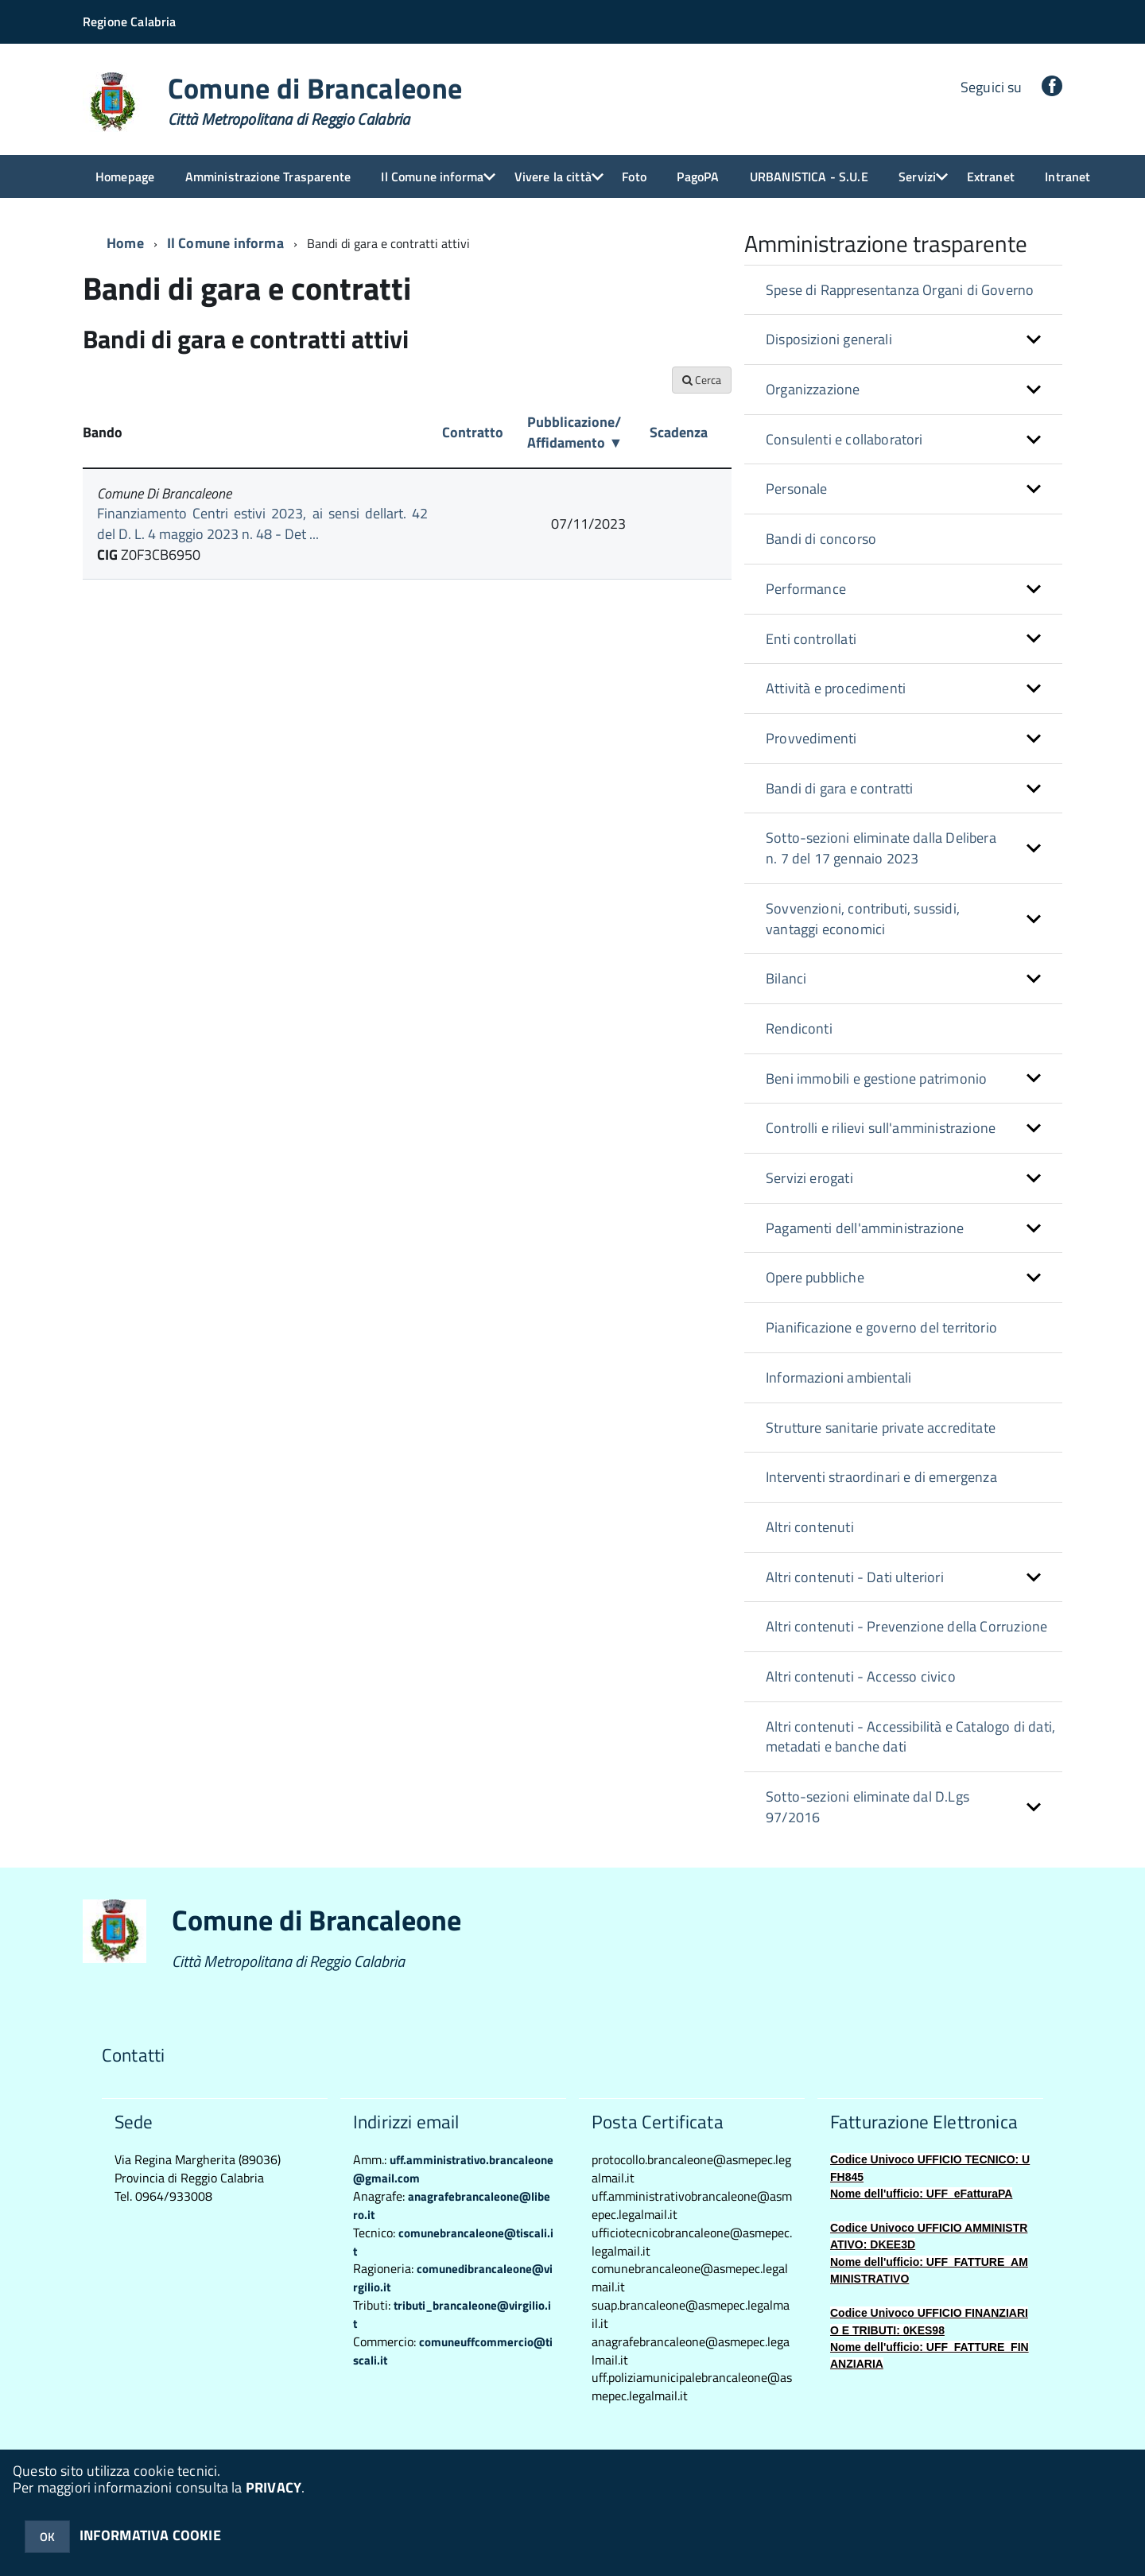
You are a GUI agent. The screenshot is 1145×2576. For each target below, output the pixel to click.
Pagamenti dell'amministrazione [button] (865, 1228)
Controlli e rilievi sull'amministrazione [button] (881, 1128)
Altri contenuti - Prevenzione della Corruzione (906, 1626)
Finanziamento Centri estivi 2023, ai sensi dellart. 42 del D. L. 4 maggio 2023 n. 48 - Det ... (262, 523)
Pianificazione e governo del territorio (881, 1327)
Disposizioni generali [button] (829, 339)
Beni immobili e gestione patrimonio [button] (876, 1078)
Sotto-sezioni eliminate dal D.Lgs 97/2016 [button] (867, 1807)
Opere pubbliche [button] (815, 1277)
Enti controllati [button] (811, 639)
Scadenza (679, 432)
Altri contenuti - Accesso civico (861, 1676)
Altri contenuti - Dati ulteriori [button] (855, 1577)
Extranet (991, 176)
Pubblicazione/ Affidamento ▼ (575, 432)
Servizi (917, 176)
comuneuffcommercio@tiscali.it (453, 2351)
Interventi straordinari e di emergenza (881, 1477)
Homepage (124, 176)
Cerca (701, 379)
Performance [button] (806, 588)
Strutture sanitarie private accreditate (881, 1427)
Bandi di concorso (821, 538)
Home (125, 243)
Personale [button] (797, 488)
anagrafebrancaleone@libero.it (451, 2205)
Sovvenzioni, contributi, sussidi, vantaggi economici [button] (863, 919)
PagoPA (698, 176)
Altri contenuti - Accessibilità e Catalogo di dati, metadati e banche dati (910, 1737)
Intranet (1067, 176)
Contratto (472, 432)
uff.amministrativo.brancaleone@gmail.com (453, 2169)
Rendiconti (799, 1028)
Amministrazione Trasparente (268, 176)
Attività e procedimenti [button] (836, 688)
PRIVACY (273, 2487)
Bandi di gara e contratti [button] (840, 788)
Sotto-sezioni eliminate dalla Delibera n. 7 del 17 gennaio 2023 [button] (881, 848)
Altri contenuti (810, 1527)
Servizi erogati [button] (809, 1178)
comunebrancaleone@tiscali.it (453, 2242)
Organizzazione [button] (813, 389)
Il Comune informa (432, 176)
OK (47, 2537)
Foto (634, 176)
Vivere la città (553, 176)
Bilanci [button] (786, 978)
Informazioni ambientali (838, 1377)
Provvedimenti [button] (811, 738)
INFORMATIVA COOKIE (150, 2535)
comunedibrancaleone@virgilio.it (453, 2278)
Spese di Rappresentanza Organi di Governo (900, 290)
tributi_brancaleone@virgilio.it (452, 2314)
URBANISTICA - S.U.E (809, 176)
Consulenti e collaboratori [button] (844, 439)
